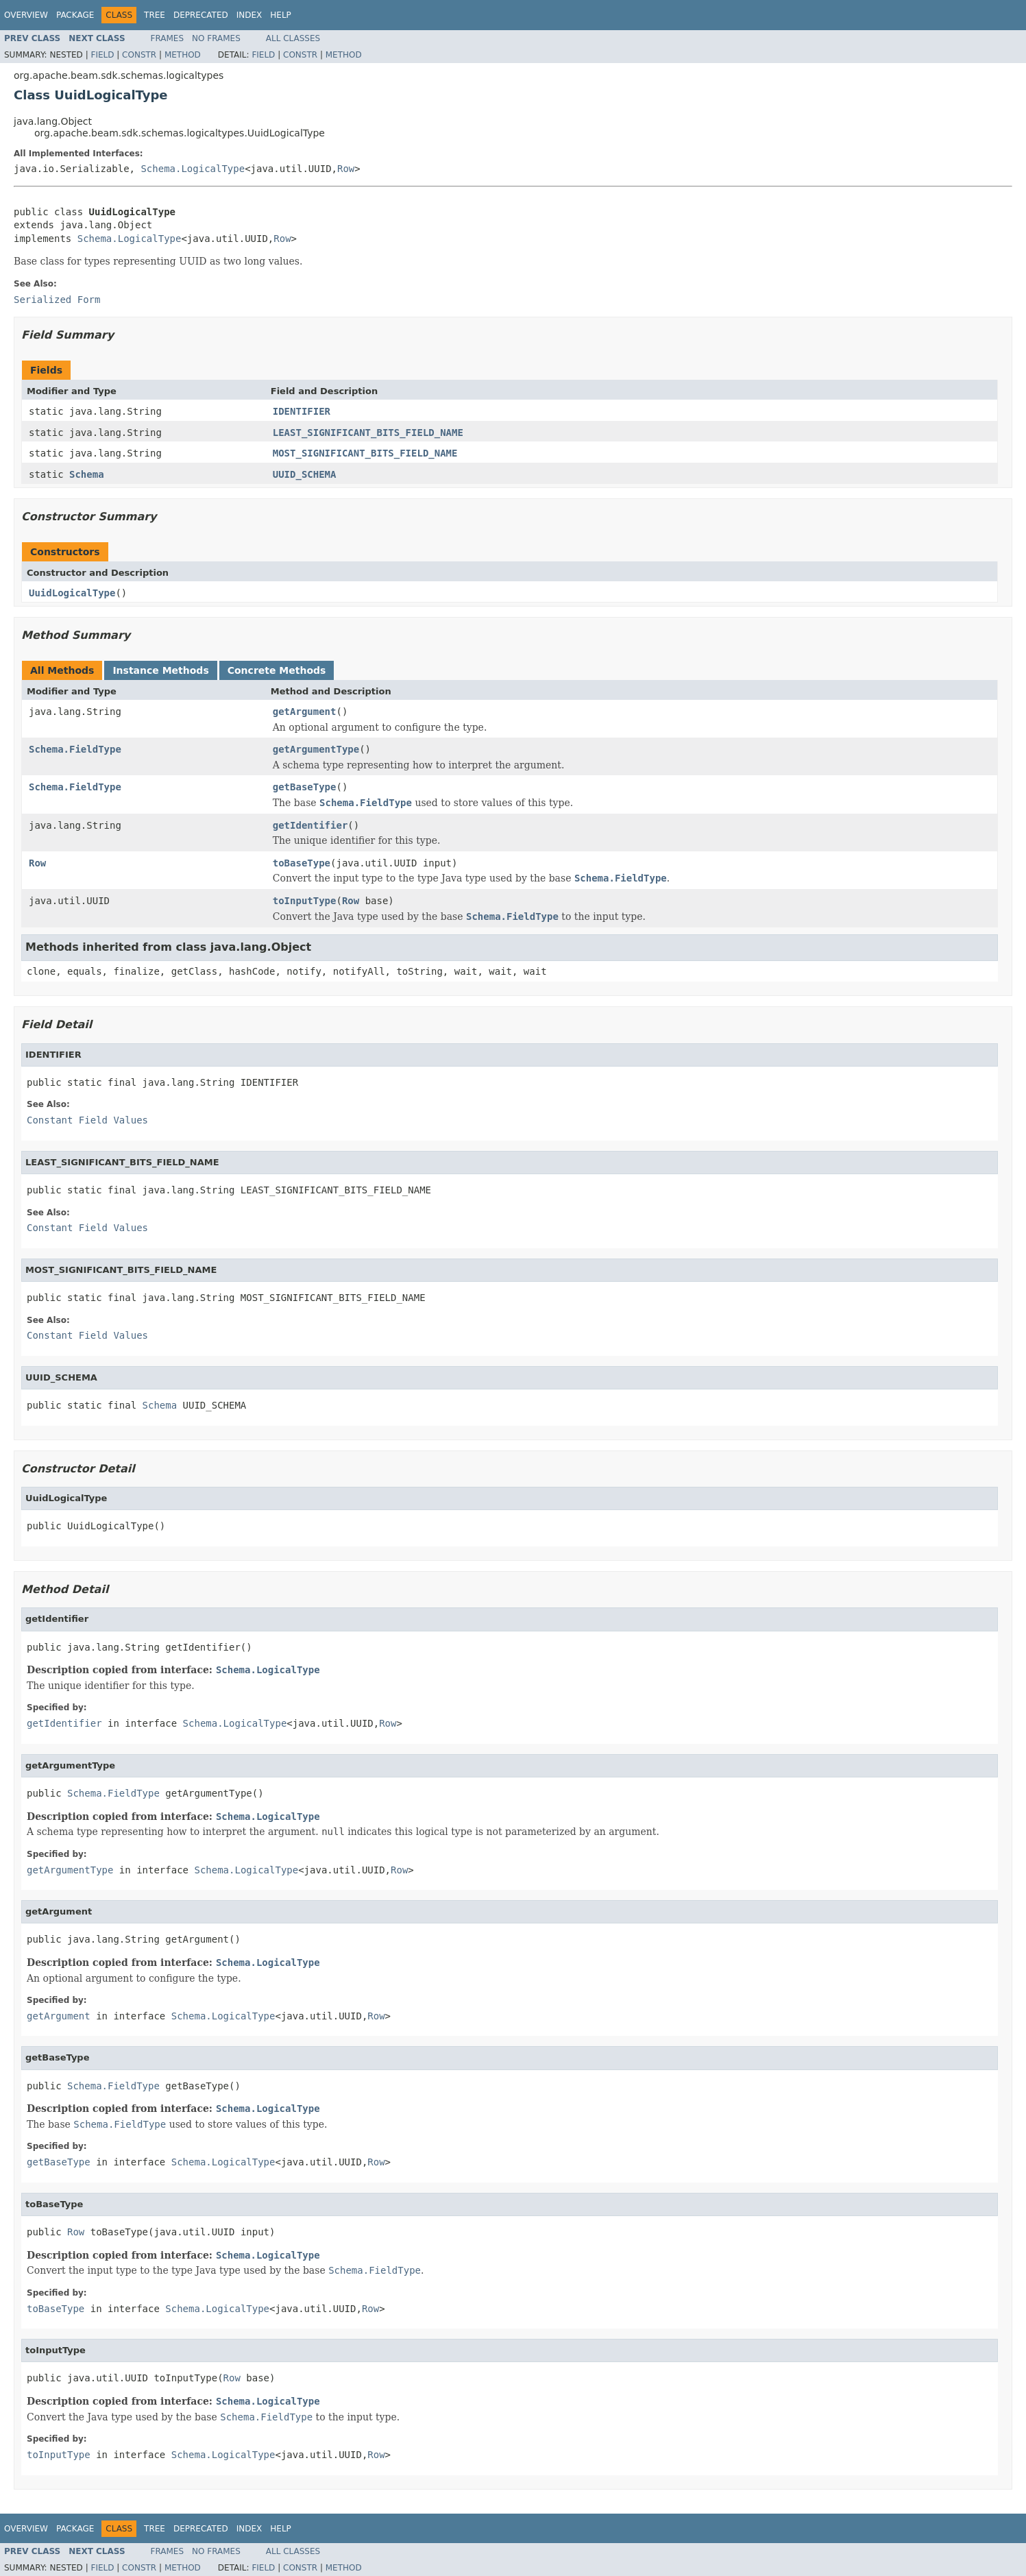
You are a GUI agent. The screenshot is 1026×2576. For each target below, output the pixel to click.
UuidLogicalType (72, 592)
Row (345, 168)
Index (249, 15)
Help (280, 15)
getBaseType (305, 786)
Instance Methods (160, 670)
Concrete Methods (277, 670)
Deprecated (200, 15)
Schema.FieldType (75, 749)
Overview (26, 15)
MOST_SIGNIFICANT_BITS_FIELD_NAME (365, 453)
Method (182, 55)
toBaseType (301, 863)
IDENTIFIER (301, 411)
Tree (154, 15)
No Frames (216, 38)
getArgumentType (316, 749)
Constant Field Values (87, 1120)
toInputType (305, 900)
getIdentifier (310, 825)
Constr (139, 55)
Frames (167, 38)
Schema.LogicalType (193, 168)
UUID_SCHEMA (305, 474)
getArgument (305, 711)
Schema (86, 474)
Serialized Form (57, 299)
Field (102, 55)
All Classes (293, 38)
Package (75, 15)
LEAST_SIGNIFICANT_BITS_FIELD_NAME (368, 432)
